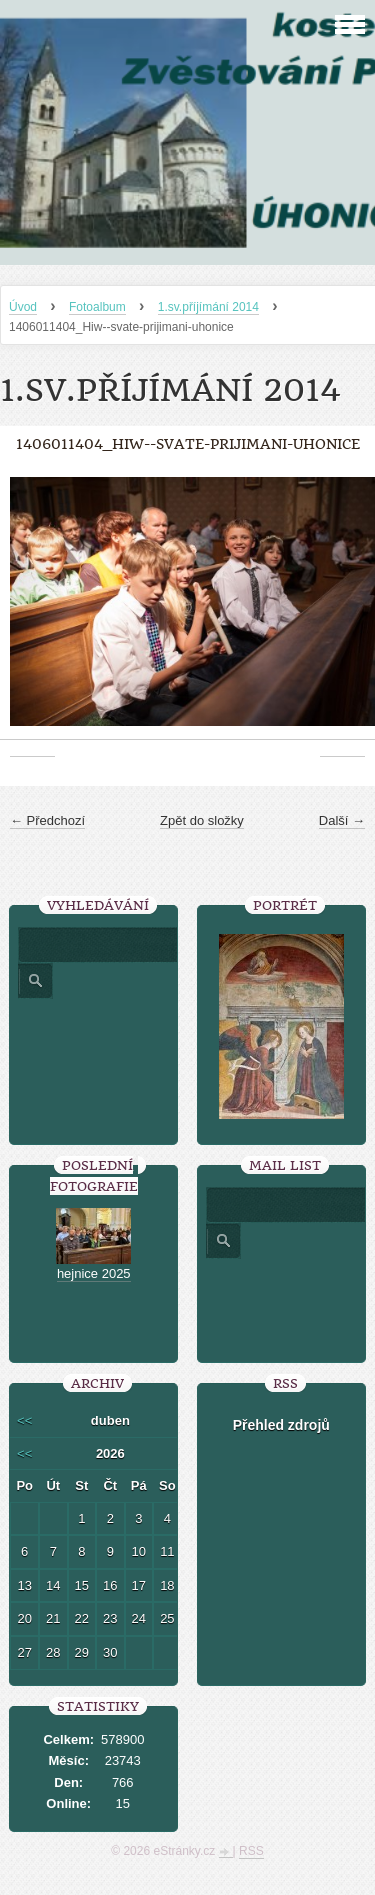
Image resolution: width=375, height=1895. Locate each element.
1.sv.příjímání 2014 (208, 307)
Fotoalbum (97, 307)
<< (24, 1420)
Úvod (23, 307)
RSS (251, 1851)
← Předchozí (47, 820)
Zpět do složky (202, 820)
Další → (342, 820)
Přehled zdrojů (281, 1425)
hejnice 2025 (94, 1273)
